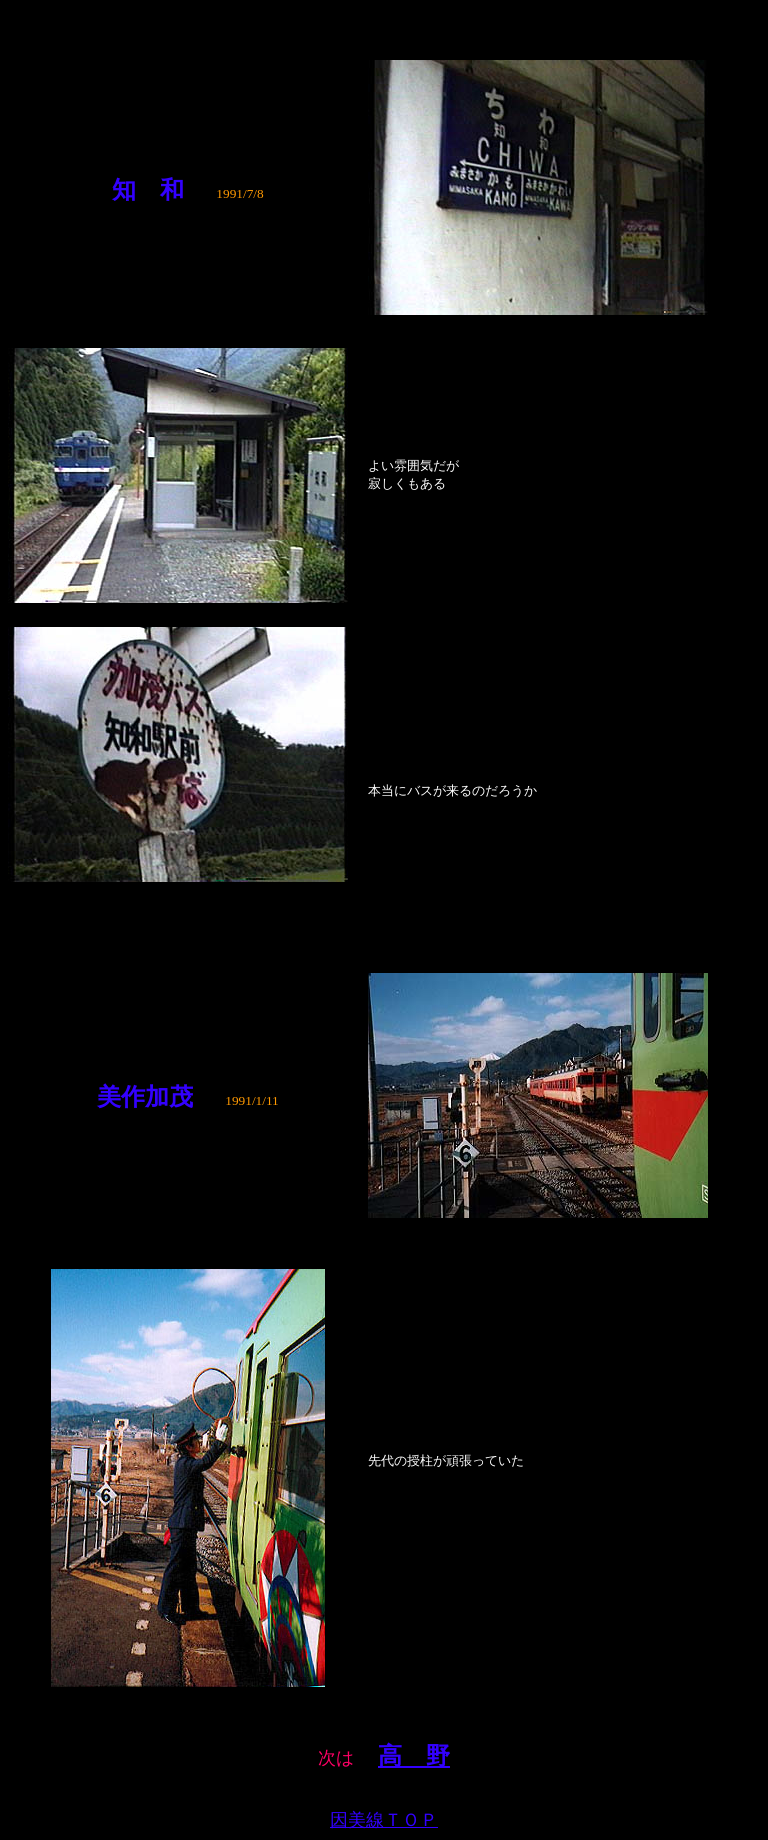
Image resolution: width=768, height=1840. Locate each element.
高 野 (414, 1756)
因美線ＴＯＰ (384, 1820)
